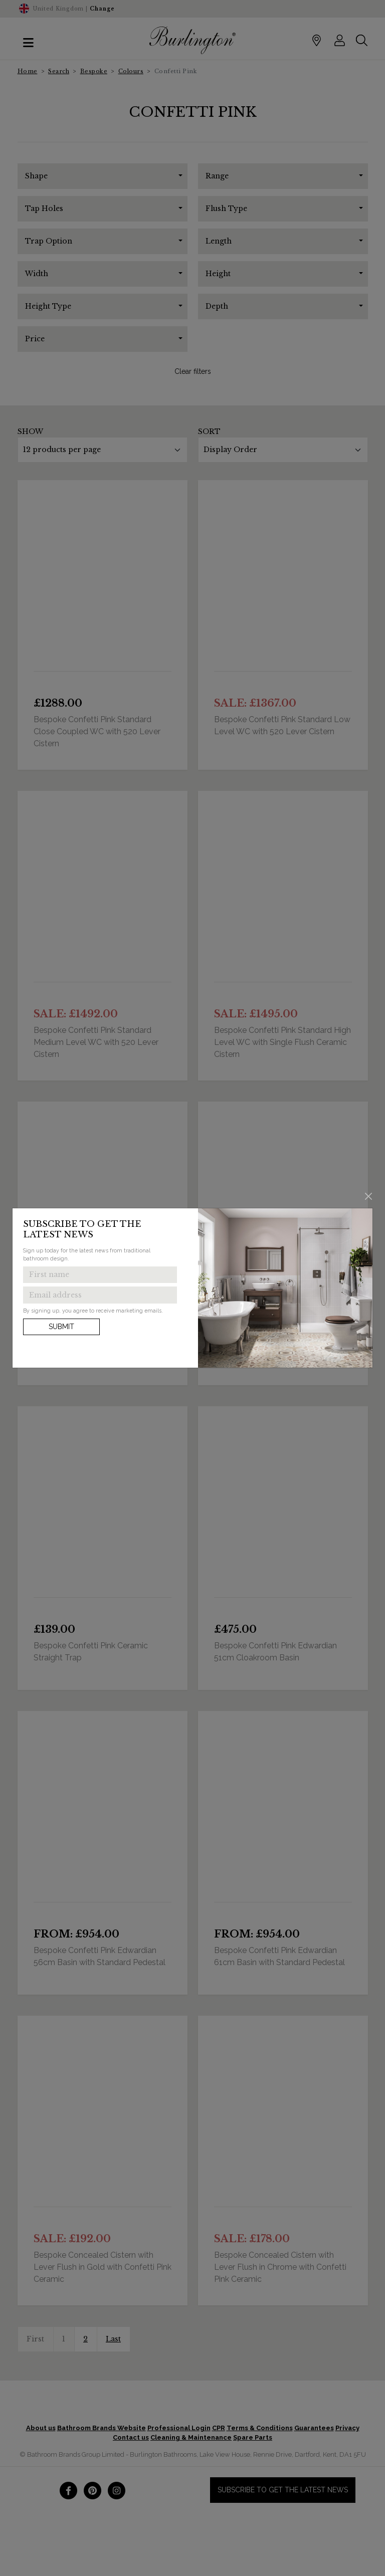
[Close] (368, 1196)
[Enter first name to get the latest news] (100, 1274)
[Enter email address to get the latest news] (100, 1295)
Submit (61, 1327)
